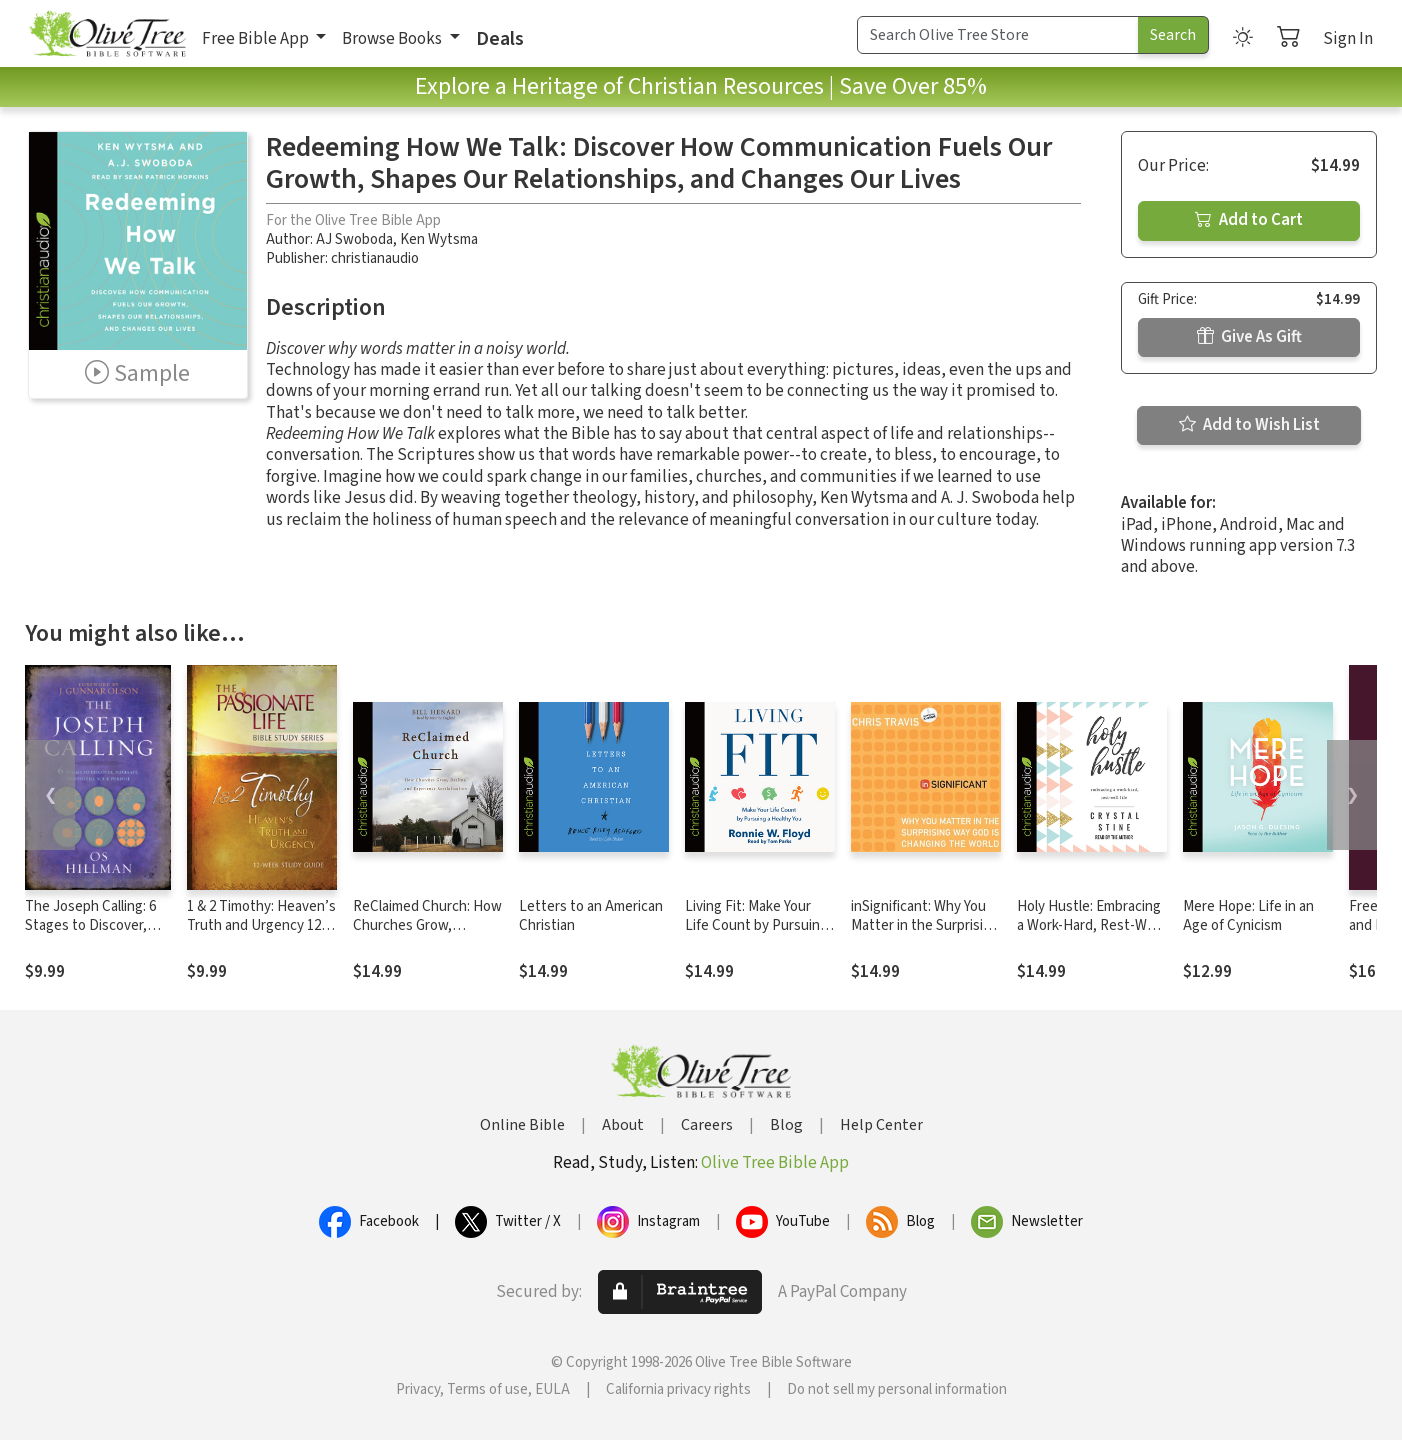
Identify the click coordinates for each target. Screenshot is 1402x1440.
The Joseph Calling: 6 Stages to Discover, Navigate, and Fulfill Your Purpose (90, 935)
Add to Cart (1249, 220)
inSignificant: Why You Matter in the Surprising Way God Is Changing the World (925, 935)
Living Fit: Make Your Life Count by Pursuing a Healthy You (756, 925)
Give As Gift (1249, 337)
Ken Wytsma (439, 239)
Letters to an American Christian (591, 916)
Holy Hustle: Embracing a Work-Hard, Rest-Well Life (1089, 925)
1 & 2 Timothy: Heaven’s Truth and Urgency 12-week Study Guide (261, 925)
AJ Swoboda (354, 239)
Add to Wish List (1249, 425)
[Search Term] (998, 35)
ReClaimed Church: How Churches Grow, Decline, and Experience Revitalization (428, 935)
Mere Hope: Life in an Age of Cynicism (1248, 916)
